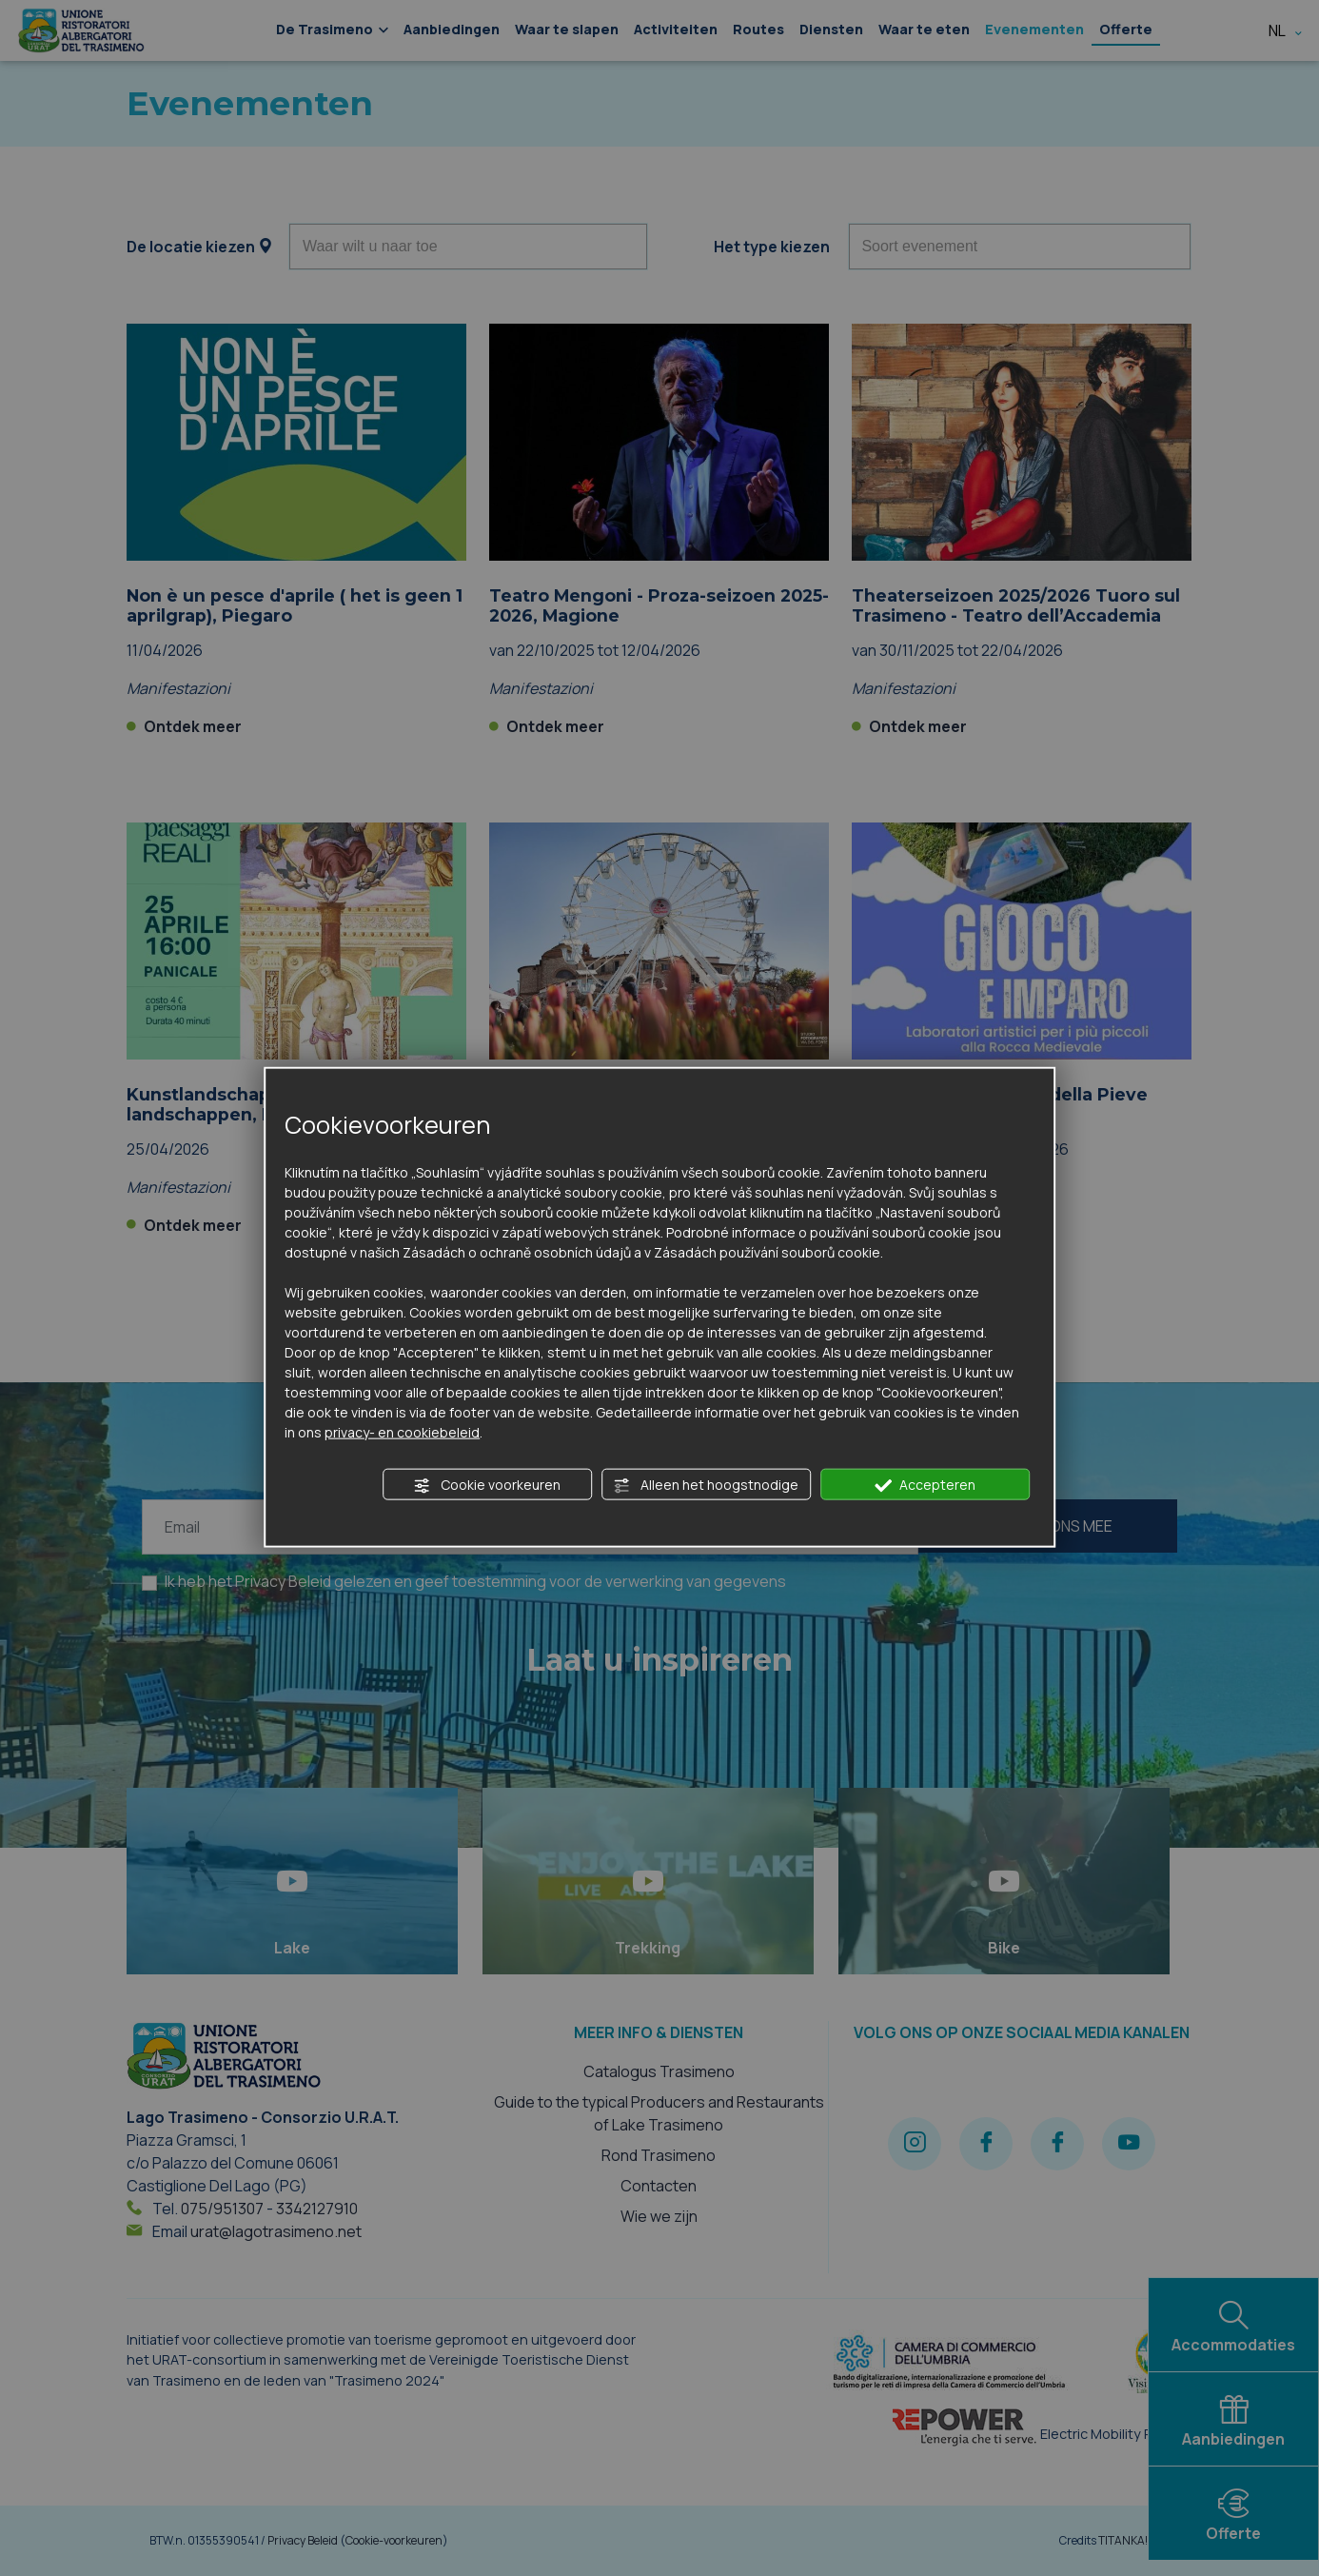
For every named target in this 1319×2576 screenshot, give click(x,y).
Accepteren (925, 1484)
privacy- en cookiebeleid (402, 1431)
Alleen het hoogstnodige (705, 1484)
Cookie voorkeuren (487, 1484)
